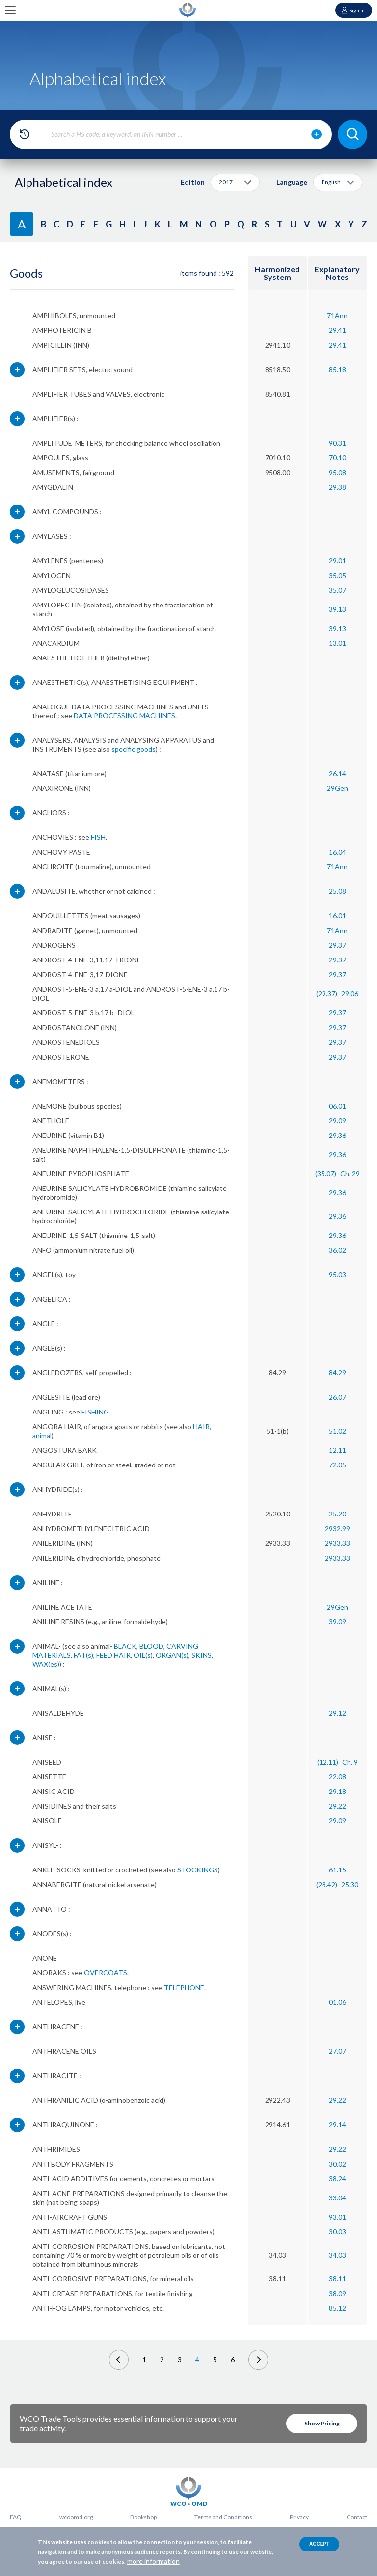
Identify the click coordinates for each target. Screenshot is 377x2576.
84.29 (337, 1372)
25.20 (337, 1514)
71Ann (337, 315)
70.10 (337, 458)
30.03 (337, 2231)
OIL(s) (143, 1655)
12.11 (337, 1450)
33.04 (337, 2198)
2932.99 (337, 1528)
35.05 (337, 575)
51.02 (337, 1431)
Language (291, 182)
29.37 (337, 945)
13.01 (337, 643)
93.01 (337, 2217)
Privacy (299, 2517)
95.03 (337, 1274)
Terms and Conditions (223, 2517)
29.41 (337, 330)
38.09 (337, 2293)
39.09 (337, 1621)
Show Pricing (322, 2423)
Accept (319, 2544)
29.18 (337, 1791)
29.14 (337, 2125)
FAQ (16, 2517)
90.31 (337, 443)
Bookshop (143, 2517)
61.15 (337, 1870)
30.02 (337, 2164)
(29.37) (326, 993)
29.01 (337, 560)
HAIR (201, 1426)
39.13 (337, 609)
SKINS (201, 1655)
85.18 (337, 369)
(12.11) (327, 1762)
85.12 (337, 2308)
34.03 (337, 2255)
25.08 (337, 891)
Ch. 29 (350, 1173)
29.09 (337, 1120)
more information (153, 2561)
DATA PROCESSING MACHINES (124, 715)
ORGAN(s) (172, 1655)
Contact (357, 2517)
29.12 (337, 1713)
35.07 (337, 590)
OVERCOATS (105, 1973)
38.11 (337, 2278)
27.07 (337, 2051)
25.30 (349, 1884)
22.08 (337, 1776)
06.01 (337, 1106)
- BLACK (123, 1646)
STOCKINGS (197, 1870)
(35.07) (325, 1173)
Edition (193, 182)
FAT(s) (83, 1655)
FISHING (95, 1412)
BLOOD (151, 1646)
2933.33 (337, 1543)
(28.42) (326, 1884)
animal (42, 1435)
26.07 (337, 1397)
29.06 (349, 993)
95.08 (337, 472)
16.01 (337, 915)
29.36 (337, 1135)
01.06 (337, 2002)
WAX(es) (45, 1664)
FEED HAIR (113, 1655)
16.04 (337, 852)
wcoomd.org (76, 2517)
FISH (98, 837)
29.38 (337, 487)
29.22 (337, 1806)
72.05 (337, 1465)
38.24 (337, 2178)
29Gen (337, 788)
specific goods (133, 749)
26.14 (337, 773)
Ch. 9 (350, 1762)
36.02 (337, 1250)
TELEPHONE (184, 1987)
